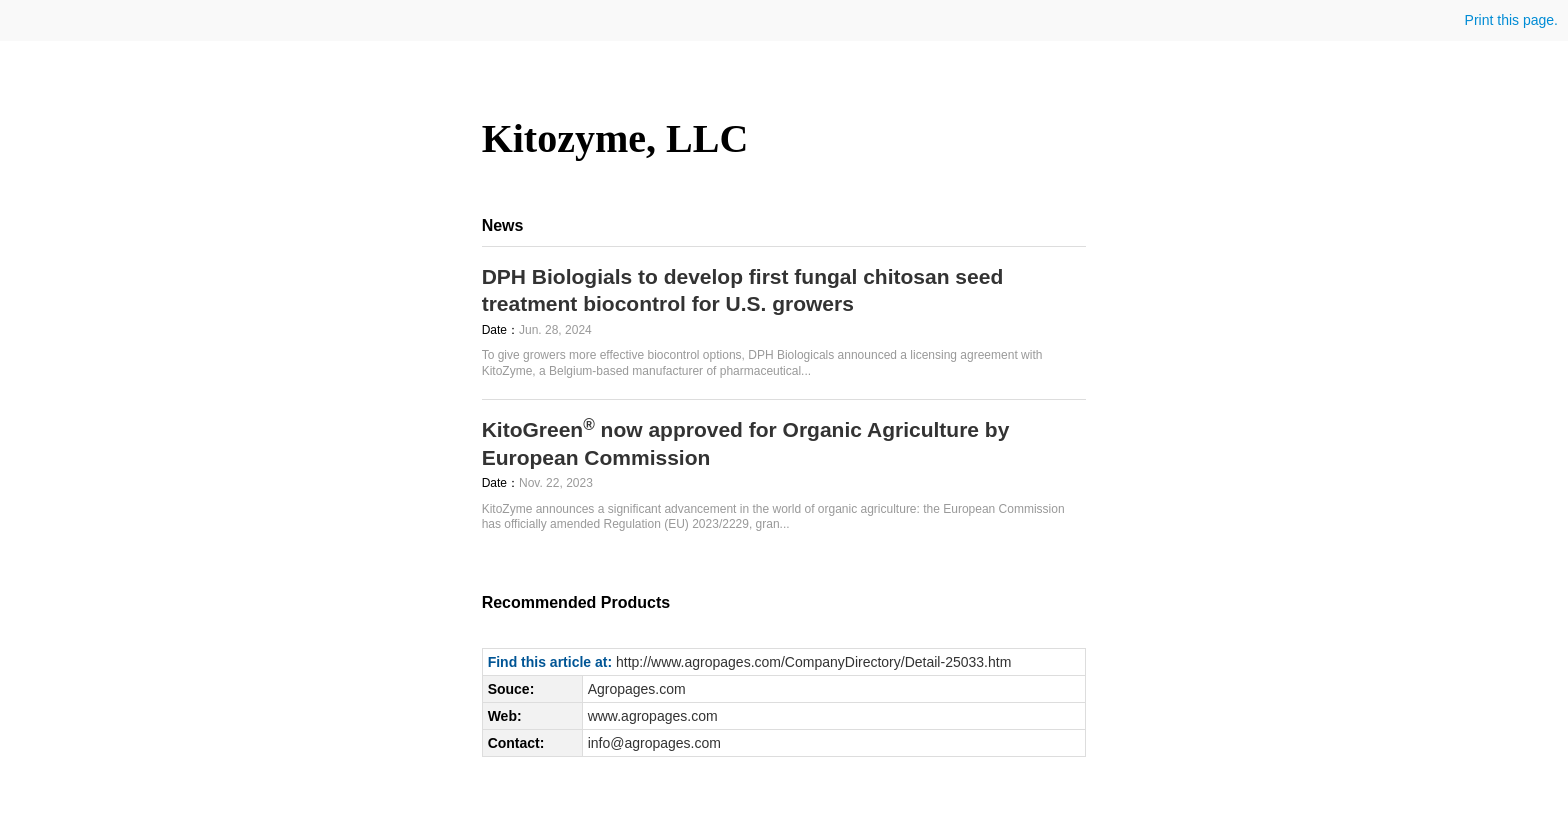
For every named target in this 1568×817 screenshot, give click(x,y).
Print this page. (1509, 20)
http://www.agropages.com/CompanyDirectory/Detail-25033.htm (813, 662)
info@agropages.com (654, 743)
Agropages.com (637, 689)
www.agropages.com (653, 716)
